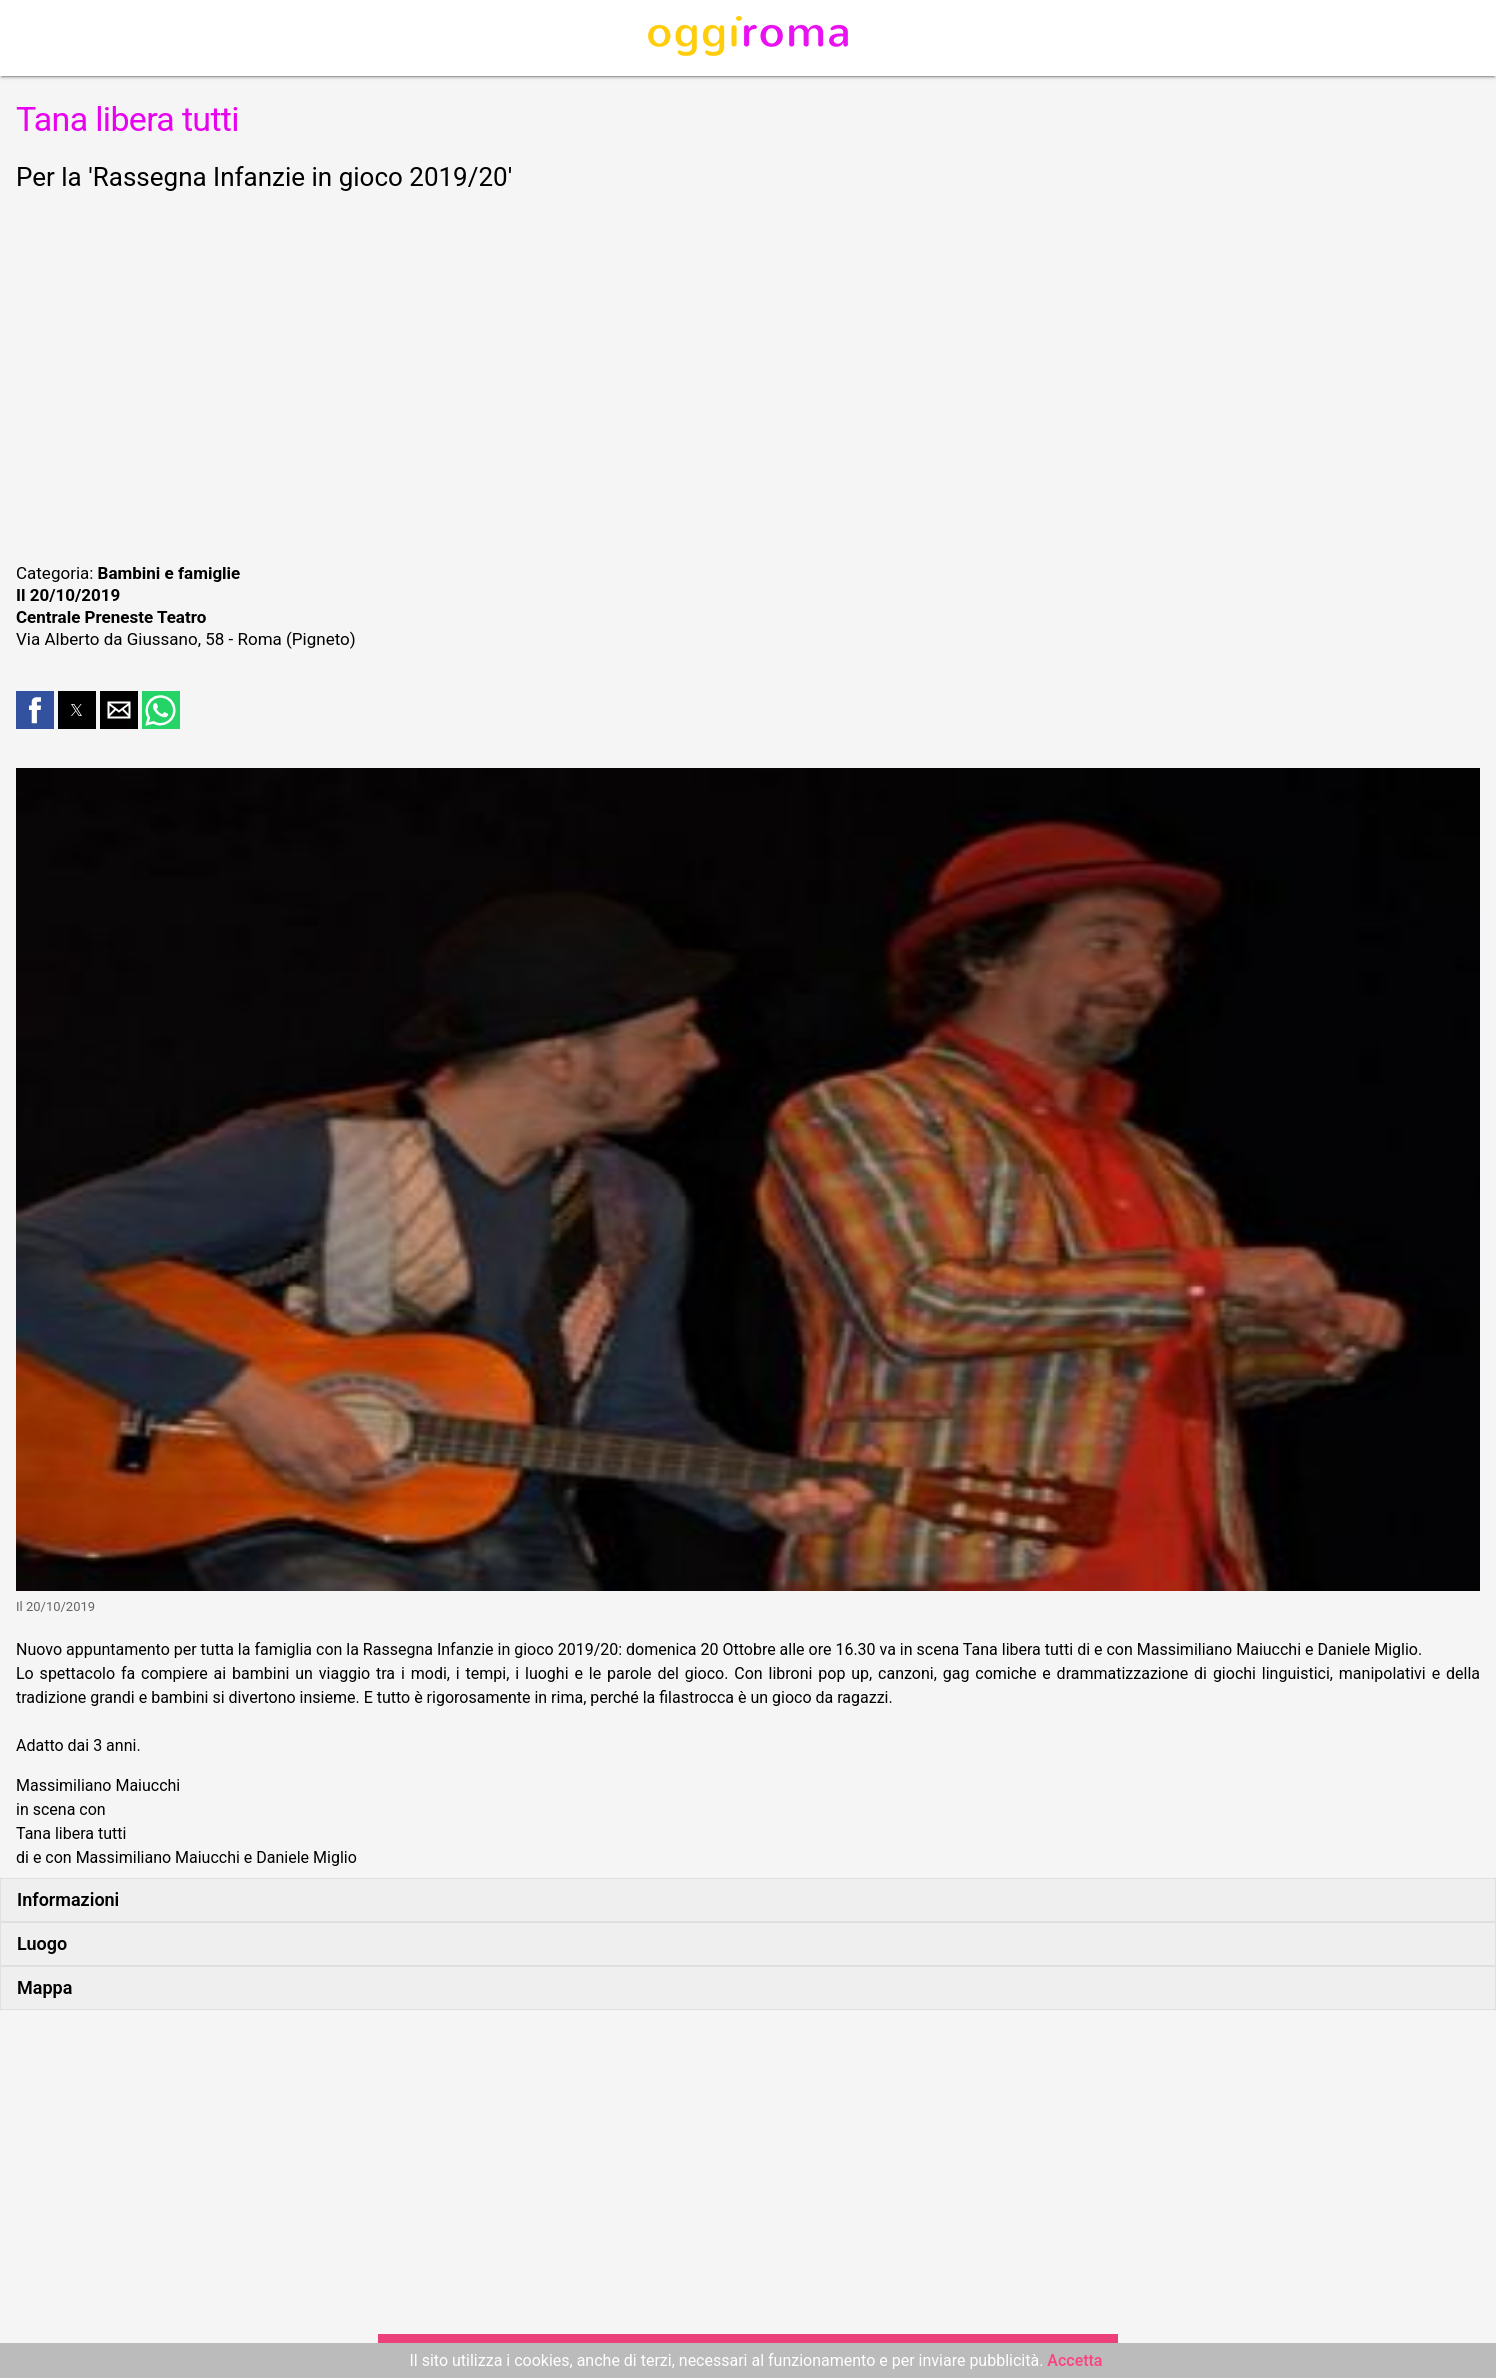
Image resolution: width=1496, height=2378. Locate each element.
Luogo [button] (42, 1943)
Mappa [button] (44, 1987)
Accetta (1074, 2360)
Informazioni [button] (68, 1899)
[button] (35, 710)
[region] (748, 374)
